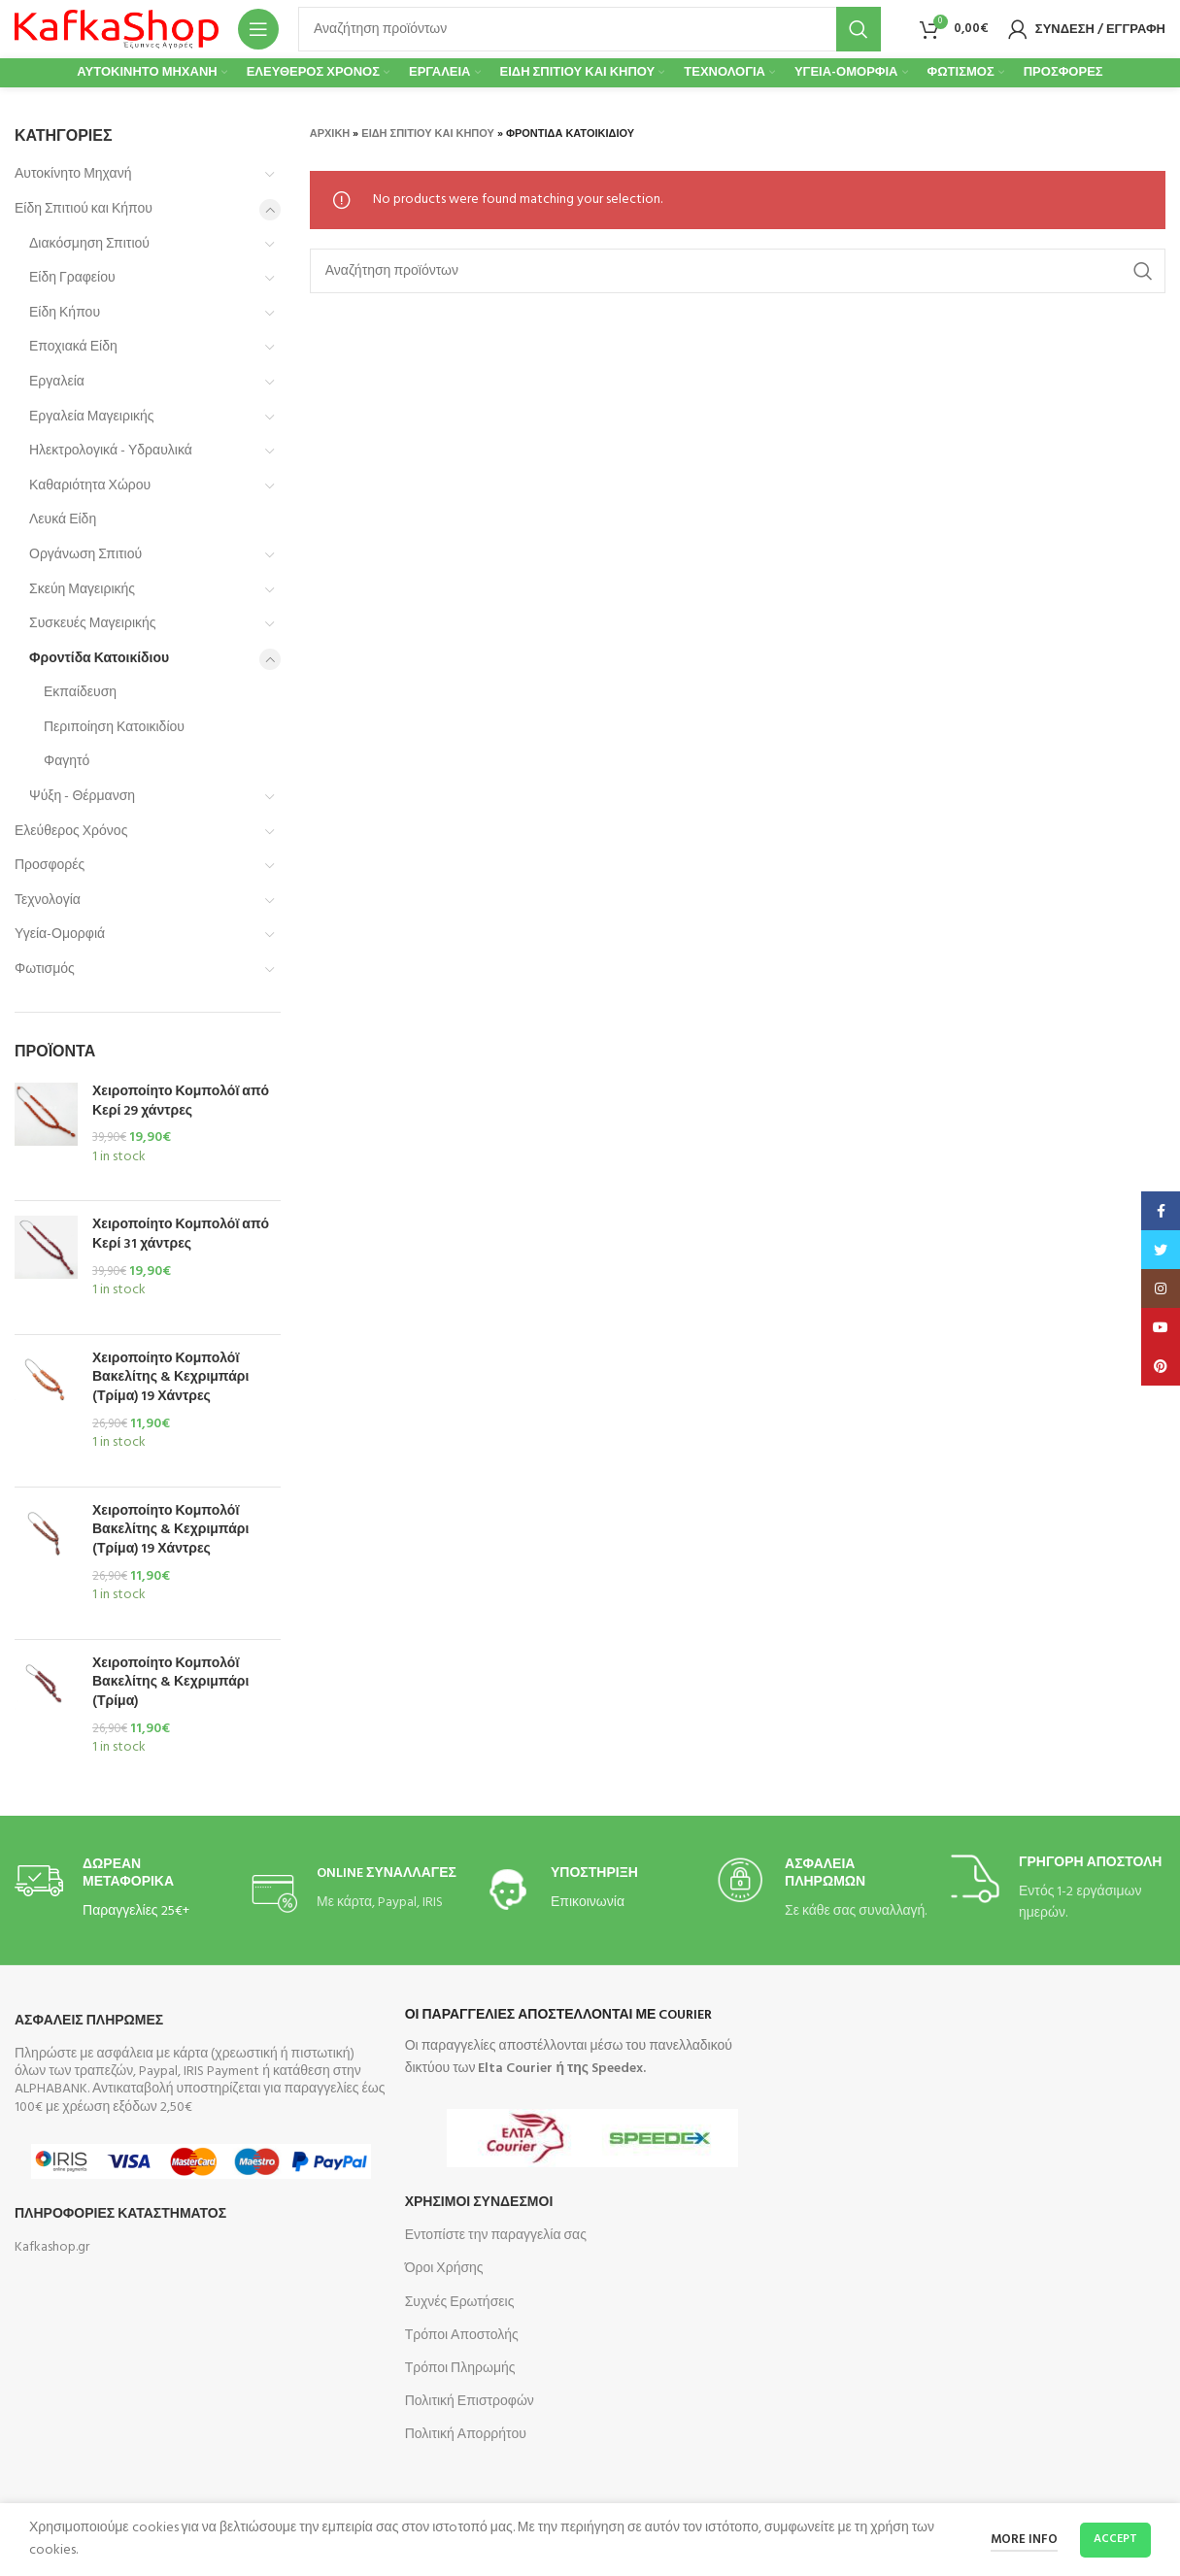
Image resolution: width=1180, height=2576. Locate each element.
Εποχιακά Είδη (73, 347)
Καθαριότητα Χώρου (90, 486)
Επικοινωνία (587, 1902)
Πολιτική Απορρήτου (465, 2435)
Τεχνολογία (48, 900)
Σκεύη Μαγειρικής (82, 590)
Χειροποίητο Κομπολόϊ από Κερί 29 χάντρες (180, 1102)
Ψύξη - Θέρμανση (82, 797)
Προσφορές (49, 865)
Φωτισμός (45, 969)
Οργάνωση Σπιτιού (85, 555)
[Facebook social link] (1160, 1210)
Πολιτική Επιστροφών (469, 2402)
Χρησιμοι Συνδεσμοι (479, 2202)
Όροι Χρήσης (444, 2269)
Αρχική (330, 134)
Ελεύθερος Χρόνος (71, 831)
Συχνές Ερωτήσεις (460, 2303)
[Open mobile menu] (258, 29)
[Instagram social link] (1160, 1288)
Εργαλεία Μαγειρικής (91, 417)
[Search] (589, 29)
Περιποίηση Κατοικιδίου (114, 728)
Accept (1115, 2539)
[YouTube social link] (1160, 1327)
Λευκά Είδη (62, 520)
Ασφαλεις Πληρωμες (89, 2021)
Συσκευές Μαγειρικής (92, 624)
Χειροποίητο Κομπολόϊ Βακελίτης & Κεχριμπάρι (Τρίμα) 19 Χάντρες (170, 1378)
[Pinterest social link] (1160, 1366)
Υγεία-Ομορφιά (60, 934)
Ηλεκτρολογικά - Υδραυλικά (110, 451)
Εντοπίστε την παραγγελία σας (496, 2236)
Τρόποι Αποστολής (462, 2336)
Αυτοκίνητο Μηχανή (73, 174)
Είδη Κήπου (64, 313)
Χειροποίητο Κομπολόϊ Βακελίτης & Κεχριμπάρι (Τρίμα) (170, 1683)
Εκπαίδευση (80, 693)
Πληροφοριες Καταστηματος (120, 2214)
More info (1024, 2539)
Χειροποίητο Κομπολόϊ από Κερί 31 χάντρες (180, 1235)
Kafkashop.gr (52, 2247)
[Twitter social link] (1160, 1249)
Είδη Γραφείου (72, 278)
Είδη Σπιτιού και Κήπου (83, 209)
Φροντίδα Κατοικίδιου (99, 659)
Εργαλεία (56, 382)
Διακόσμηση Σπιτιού (89, 244)
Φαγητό (66, 762)
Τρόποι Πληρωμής (460, 2369)
